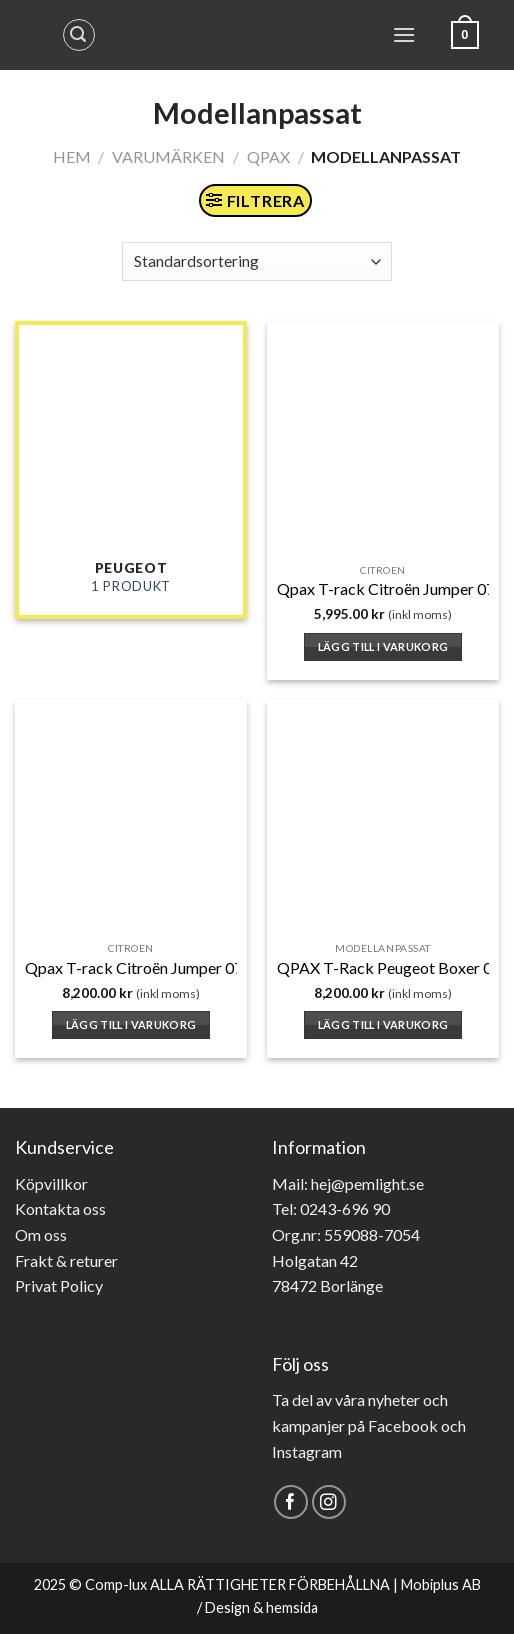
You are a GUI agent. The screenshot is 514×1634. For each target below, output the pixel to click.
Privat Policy (59, 1285)
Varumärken (168, 156)
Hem (72, 156)
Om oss (41, 1234)
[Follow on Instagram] (329, 1502)
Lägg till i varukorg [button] (383, 646)
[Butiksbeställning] (257, 261)
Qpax (268, 156)
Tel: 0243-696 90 (331, 1208)
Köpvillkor (51, 1183)
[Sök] (79, 35)
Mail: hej (301, 1183)
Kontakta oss (60, 1208)
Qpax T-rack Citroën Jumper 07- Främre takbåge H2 (206, 967)
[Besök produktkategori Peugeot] (131, 470)
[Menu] (404, 34)
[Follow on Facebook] (291, 1502)
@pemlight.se (377, 1183)
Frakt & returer (66, 1260)
